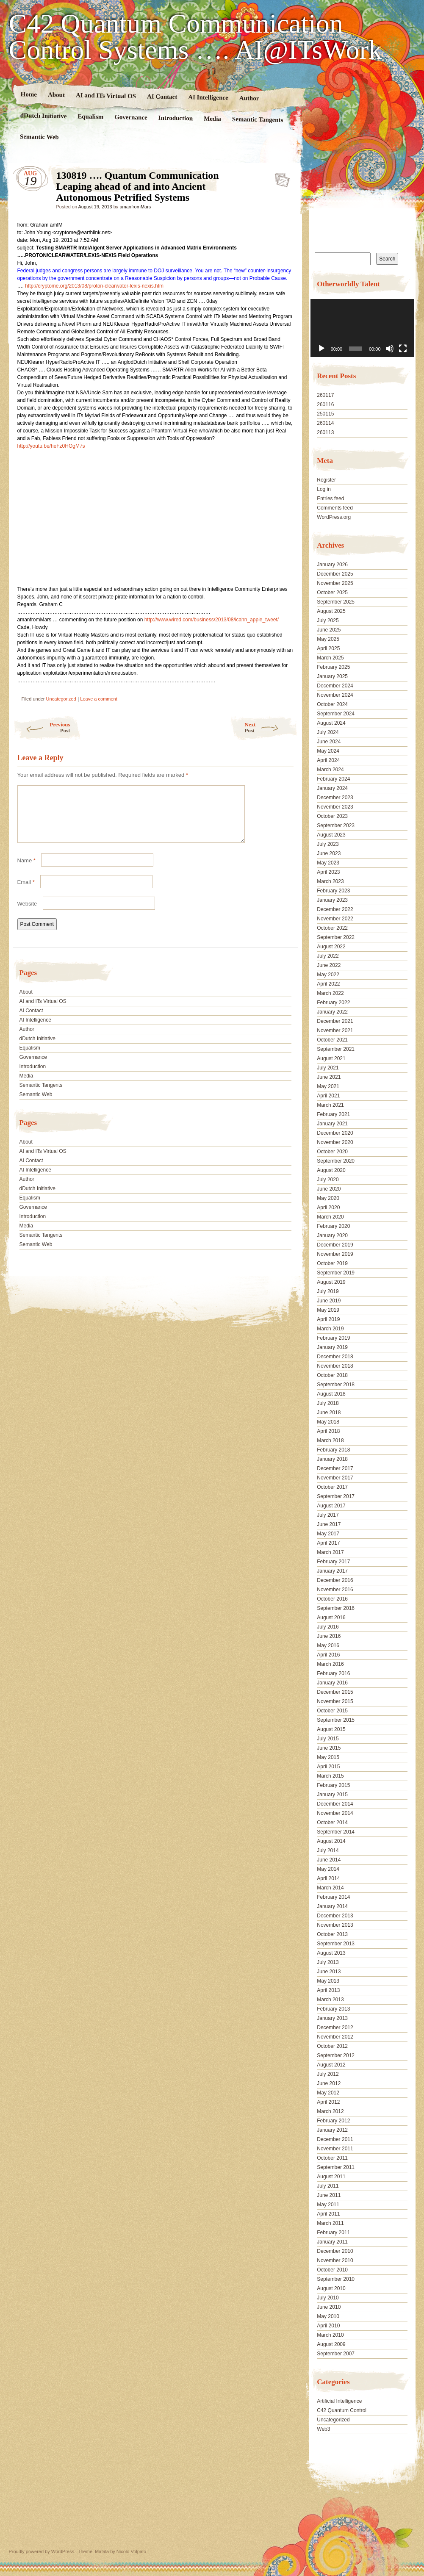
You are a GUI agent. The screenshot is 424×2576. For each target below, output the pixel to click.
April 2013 (328, 1990)
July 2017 (327, 1515)
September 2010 (336, 2279)
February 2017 (333, 1562)
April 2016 (328, 1655)
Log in (324, 489)
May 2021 (328, 1086)
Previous (41, 727)
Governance (130, 117)
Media (212, 118)
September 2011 (336, 2167)
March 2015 (330, 1776)
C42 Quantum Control (341, 2410)
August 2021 (331, 1058)
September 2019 (336, 1273)
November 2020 (335, 1142)
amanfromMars (135, 206)
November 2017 (335, 1478)
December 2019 (335, 1245)
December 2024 (335, 686)
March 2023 (330, 881)
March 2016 (330, 1664)
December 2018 (335, 1357)
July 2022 (327, 956)
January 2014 (332, 1906)
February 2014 (333, 1897)
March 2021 (330, 1105)
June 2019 (329, 1301)
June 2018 (329, 1412)
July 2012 (327, 2074)
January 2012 (332, 2130)
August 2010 (331, 2288)
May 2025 (328, 639)
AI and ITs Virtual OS (105, 95)
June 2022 (329, 965)
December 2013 (335, 1916)
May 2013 (328, 1981)
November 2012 (335, 2037)
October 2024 (332, 704)
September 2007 (336, 2354)
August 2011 (331, 2177)
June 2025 (329, 630)
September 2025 (336, 602)
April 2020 (328, 1207)
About (55, 94)
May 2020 (328, 1198)
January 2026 (332, 565)
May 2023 (328, 863)
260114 (325, 423)
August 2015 (331, 1729)
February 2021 (333, 1114)
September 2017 (336, 1496)
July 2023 (327, 844)
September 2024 (336, 714)
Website (27, 914)
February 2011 (333, 2232)
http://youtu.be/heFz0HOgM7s (51, 446)
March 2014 (330, 1888)
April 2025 (328, 648)
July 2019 (327, 1291)
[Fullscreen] (403, 348)
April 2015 (328, 1767)
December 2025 (335, 574)
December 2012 (335, 2027)
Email (26, 892)
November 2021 (335, 1030)
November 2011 (335, 2149)
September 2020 (336, 1161)
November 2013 (335, 1925)
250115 (325, 414)
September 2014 (336, 1832)
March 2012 (330, 2111)
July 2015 (327, 1739)
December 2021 (335, 1021)
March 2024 (330, 770)
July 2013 (327, 1962)
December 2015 (335, 1692)
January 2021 (332, 1124)
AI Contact (162, 96)
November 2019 (335, 1254)
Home (28, 94)
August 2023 (331, 835)
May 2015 (328, 1757)
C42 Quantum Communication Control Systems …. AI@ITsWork (195, 37)
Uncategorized (61, 698)
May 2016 (328, 1645)
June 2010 (329, 2307)
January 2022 (332, 1012)
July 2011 (327, 2186)
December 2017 (335, 1468)
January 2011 (332, 2242)
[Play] (321, 348)
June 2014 (329, 1860)
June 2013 (329, 1972)
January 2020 (332, 1235)
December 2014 (335, 1804)
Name (26, 870)
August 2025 (331, 611)
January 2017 (332, 1571)
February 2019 (333, 1338)
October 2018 (332, 1375)
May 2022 (328, 975)
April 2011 (328, 2214)
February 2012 (333, 2121)
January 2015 (332, 1795)
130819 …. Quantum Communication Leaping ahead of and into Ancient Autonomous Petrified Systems (279, 177)
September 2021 (336, 1049)
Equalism (90, 116)
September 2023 (336, 825)
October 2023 (332, 816)
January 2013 (332, 2018)
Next (271, 727)
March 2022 (330, 993)
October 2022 (332, 928)
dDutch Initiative (43, 115)
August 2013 (331, 1953)
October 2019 (332, 1263)
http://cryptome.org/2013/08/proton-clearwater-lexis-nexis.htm (94, 286)
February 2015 (333, 1785)
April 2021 (328, 1096)
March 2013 (330, 2000)
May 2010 (328, 2316)
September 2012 (336, 2055)
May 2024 (328, 751)
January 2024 (332, 788)
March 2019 (330, 1329)
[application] (361, 328)
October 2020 (332, 1152)
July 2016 (327, 1627)
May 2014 (328, 1869)
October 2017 (332, 1487)
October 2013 (332, 1934)
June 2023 (329, 853)
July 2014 (327, 1850)
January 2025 (332, 676)
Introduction (175, 118)
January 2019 (332, 1347)
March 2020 (330, 1217)
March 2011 (330, 2223)
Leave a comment (98, 698)
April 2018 (328, 1431)
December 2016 (335, 1580)
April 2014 (328, 1878)
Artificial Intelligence (339, 2401)
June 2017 (329, 1524)
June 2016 (329, 1636)
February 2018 (333, 1450)
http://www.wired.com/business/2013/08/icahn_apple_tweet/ (211, 620)
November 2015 (335, 1701)
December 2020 (335, 1133)
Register (326, 480)
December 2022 (335, 909)
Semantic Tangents (257, 119)
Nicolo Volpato (131, 2551)
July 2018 (327, 1403)
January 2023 (332, 900)
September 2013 (336, 1944)
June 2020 (329, 1189)
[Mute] (389, 348)
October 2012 (332, 2046)
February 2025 (333, 667)
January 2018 (332, 1459)
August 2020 (331, 1170)
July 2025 (327, 620)
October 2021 (332, 1040)
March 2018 (330, 1440)
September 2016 (336, 1608)
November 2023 (335, 807)
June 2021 (329, 1077)
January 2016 (332, 1683)
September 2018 (336, 1385)
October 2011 (332, 2158)
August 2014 (331, 1841)
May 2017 (328, 1534)
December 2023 (335, 797)
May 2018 (328, 1422)
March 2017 (330, 1552)
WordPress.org (334, 517)
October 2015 (332, 1711)
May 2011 (328, 2205)
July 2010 (327, 2298)
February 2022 (333, 1002)
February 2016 (333, 1673)
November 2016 (335, 1590)
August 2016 (331, 1617)
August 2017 (331, 1506)
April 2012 (328, 2102)
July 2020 (327, 1180)
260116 (325, 404)
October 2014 (332, 1822)
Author (249, 98)
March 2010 (330, 2335)
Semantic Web (38, 137)
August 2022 (331, 947)
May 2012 (328, 2093)
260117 (325, 395)
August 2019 (331, 1282)
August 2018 (331, 1394)
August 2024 (331, 723)
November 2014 (335, 1813)
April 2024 (328, 760)
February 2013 (333, 2009)
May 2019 (328, 1310)
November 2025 (335, 583)
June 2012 (329, 2083)
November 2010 (335, 2260)
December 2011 (335, 2139)
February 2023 (333, 891)
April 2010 (328, 2326)
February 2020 (333, 1226)
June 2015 (329, 1748)
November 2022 (335, 919)
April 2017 (328, 1543)
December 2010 (335, 2251)
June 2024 (329, 742)
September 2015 (336, 1720)
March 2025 (330, 658)
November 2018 (335, 1366)
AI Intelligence (208, 97)
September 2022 (336, 937)
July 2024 (327, 732)
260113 (325, 432)
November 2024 (335, 695)
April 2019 (328, 1319)
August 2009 (331, 2344)
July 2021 (327, 1068)
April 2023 (328, 872)
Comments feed (335, 508)
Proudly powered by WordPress (41, 2551)
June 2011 (329, 2195)
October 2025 (332, 593)
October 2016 (332, 1599)
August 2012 (331, 2065)
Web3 (323, 2429)
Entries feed (330, 498)
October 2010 (332, 2270)
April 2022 (328, 984)
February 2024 (333, 779)
